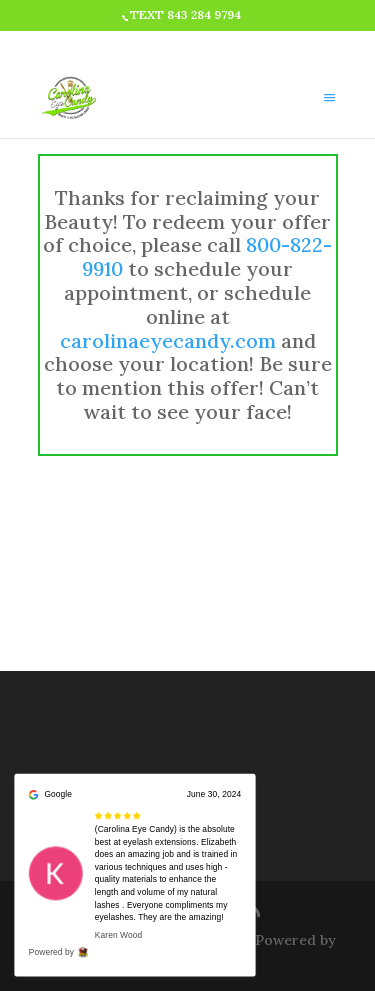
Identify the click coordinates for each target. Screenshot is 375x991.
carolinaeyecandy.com (168, 340)
